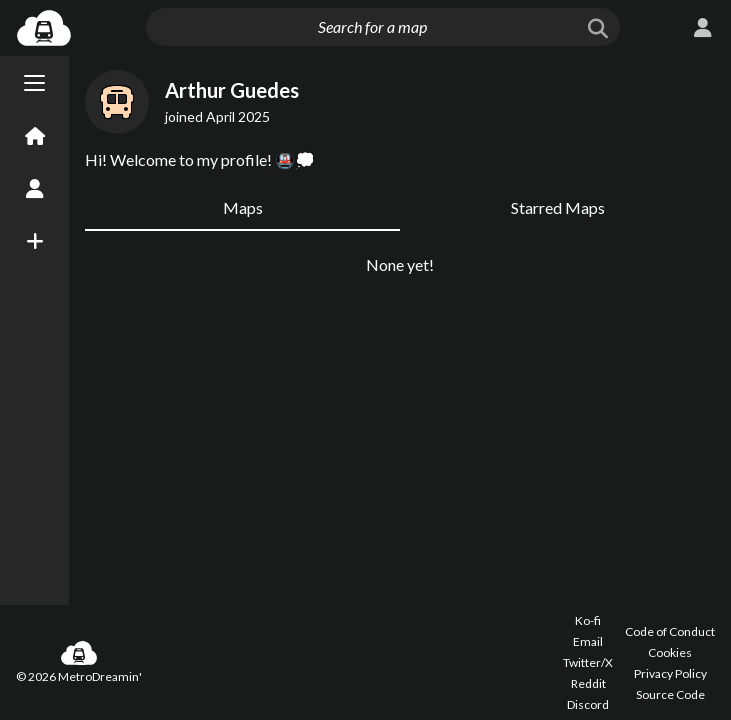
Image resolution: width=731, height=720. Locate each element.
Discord (588, 704)
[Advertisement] (400, 115)
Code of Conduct (670, 631)
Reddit (588, 683)
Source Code (670, 694)
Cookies (670, 652)
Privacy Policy (670, 673)
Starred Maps (558, 319)
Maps (243, 319)
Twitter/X (588, 662)
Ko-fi (588, 620)
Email (588, 641)
